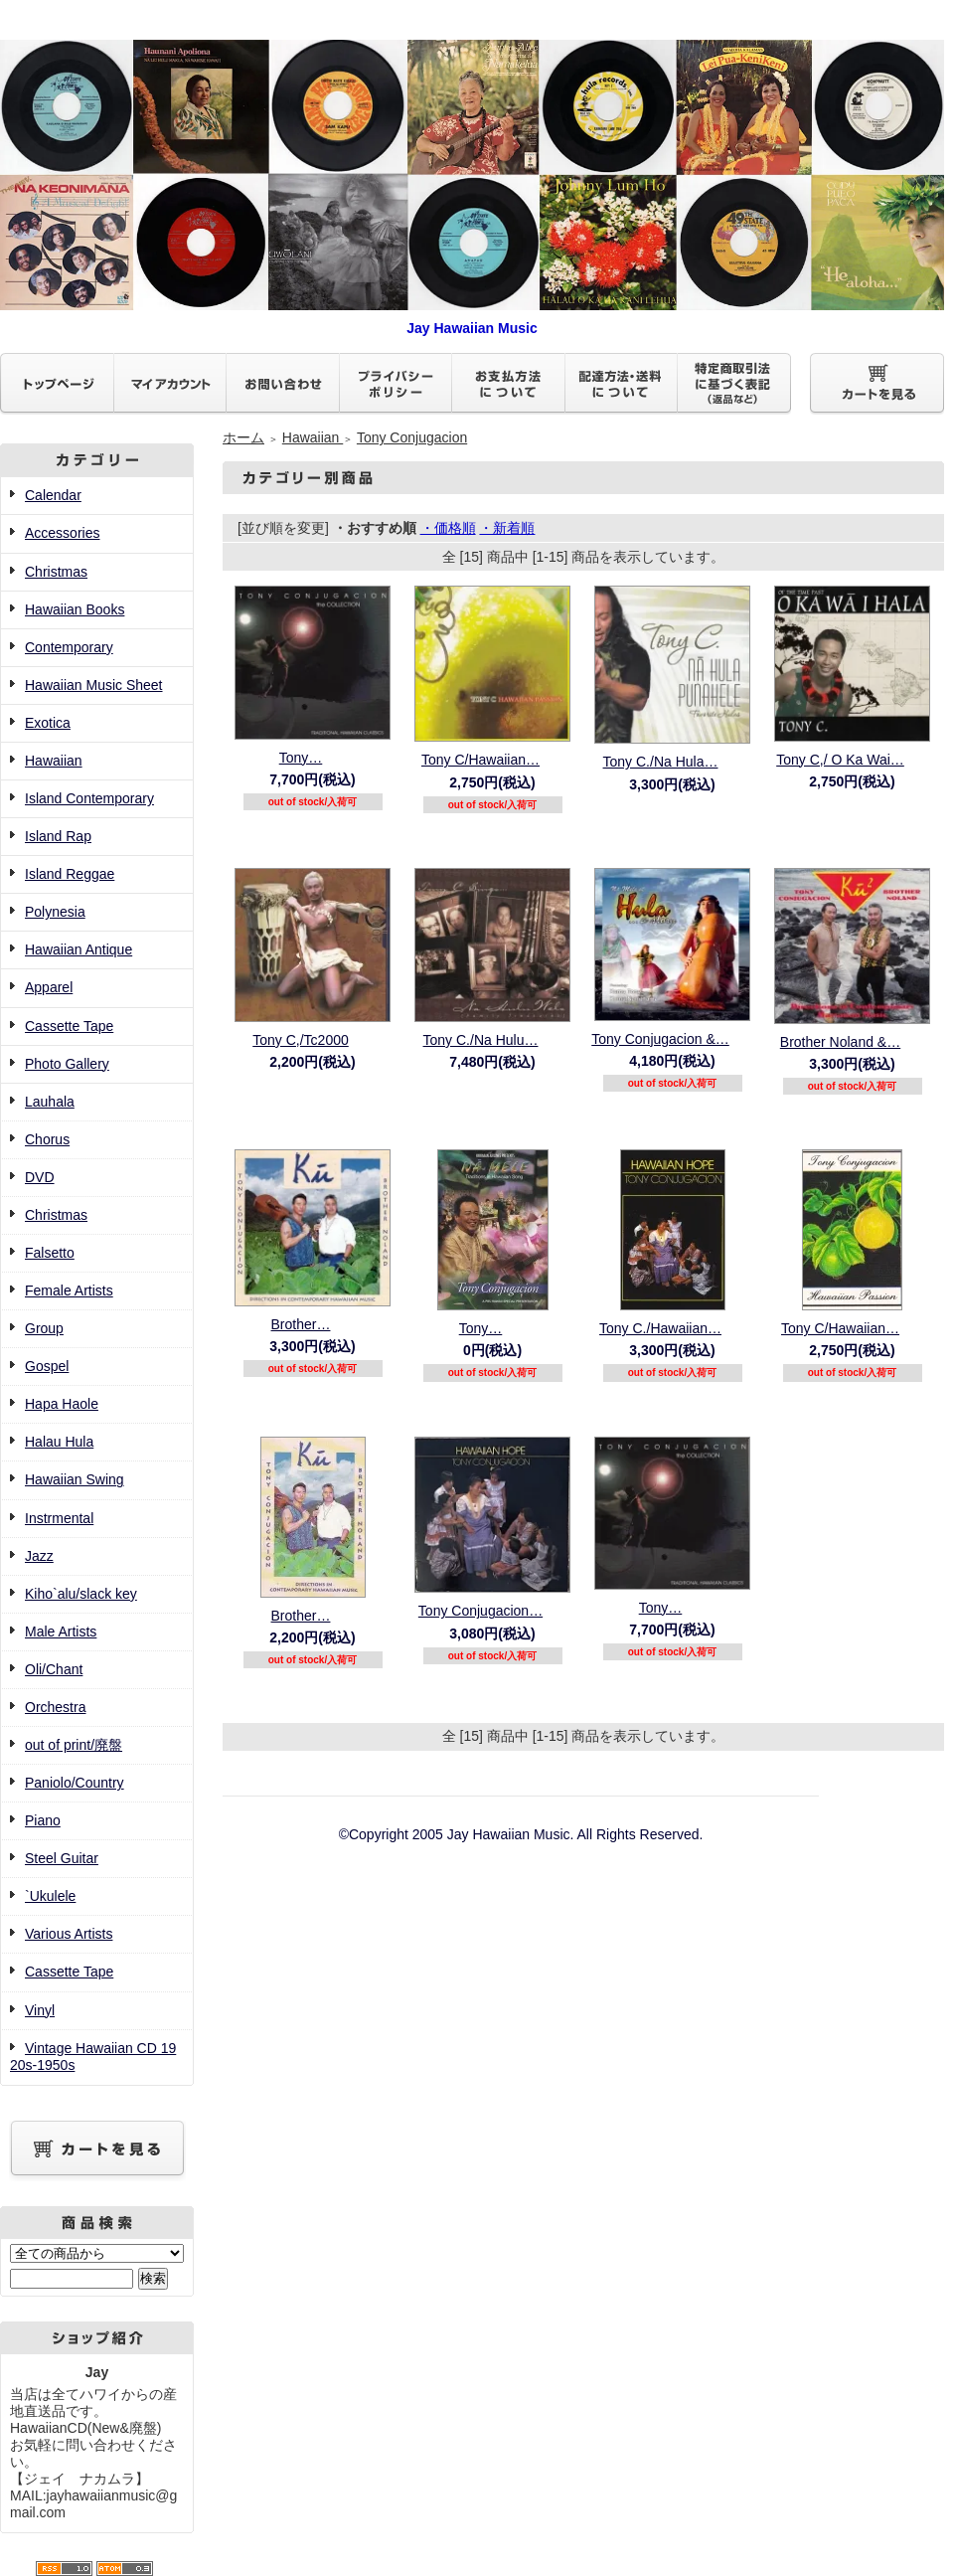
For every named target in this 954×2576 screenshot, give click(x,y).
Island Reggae (69, 874)
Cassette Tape (69, 1026)
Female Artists (69, 1290)
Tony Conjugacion (412, 437)
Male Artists (60, 1631)
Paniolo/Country (74, 1783)
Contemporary (69, 647)
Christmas (56, 572)
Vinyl (40, 2010)
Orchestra (55, 1707)
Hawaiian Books (74, 609)
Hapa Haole (61, 1404)
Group (44, 1328)
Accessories (62, 533)
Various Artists (68, 1934)
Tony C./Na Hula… (660, 762)
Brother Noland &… (840, 1042)
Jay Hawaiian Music (472, 319)
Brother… (301, 1324)
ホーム (243, 437)
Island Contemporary (89, 798)
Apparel (49, 987)
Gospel (47, 1366)
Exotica (48, 723)
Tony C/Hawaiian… (480, 760)
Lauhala (50, 1102)
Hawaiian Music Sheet (94, 685)
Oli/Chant (53, 1669)
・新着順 (507, 528)
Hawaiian (53, 761)
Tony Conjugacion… (480, 1611)
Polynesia (55, 912)
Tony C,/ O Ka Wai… (840, 760)
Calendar (53, 495)
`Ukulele (50, 1896)
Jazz (39, 1556)
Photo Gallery (67, 1064)
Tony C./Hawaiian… (660, 1328)
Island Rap (58, 836)
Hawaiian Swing (74, 1479)
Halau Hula (59, 1442)
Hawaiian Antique (78, 949)
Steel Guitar (61, 1858)
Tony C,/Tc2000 (300, 1040)
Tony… (301, 758)
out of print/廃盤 (73, 1745)
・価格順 (448, 528)
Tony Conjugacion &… (660, 1039)
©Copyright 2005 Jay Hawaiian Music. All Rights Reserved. (521, 1834)
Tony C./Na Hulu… (481, 1040)
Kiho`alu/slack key (81, 1594)
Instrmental (59, 1518)
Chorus (47, 1139)
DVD (40, 1177)
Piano (43, 1820)
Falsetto (50, 1253)
